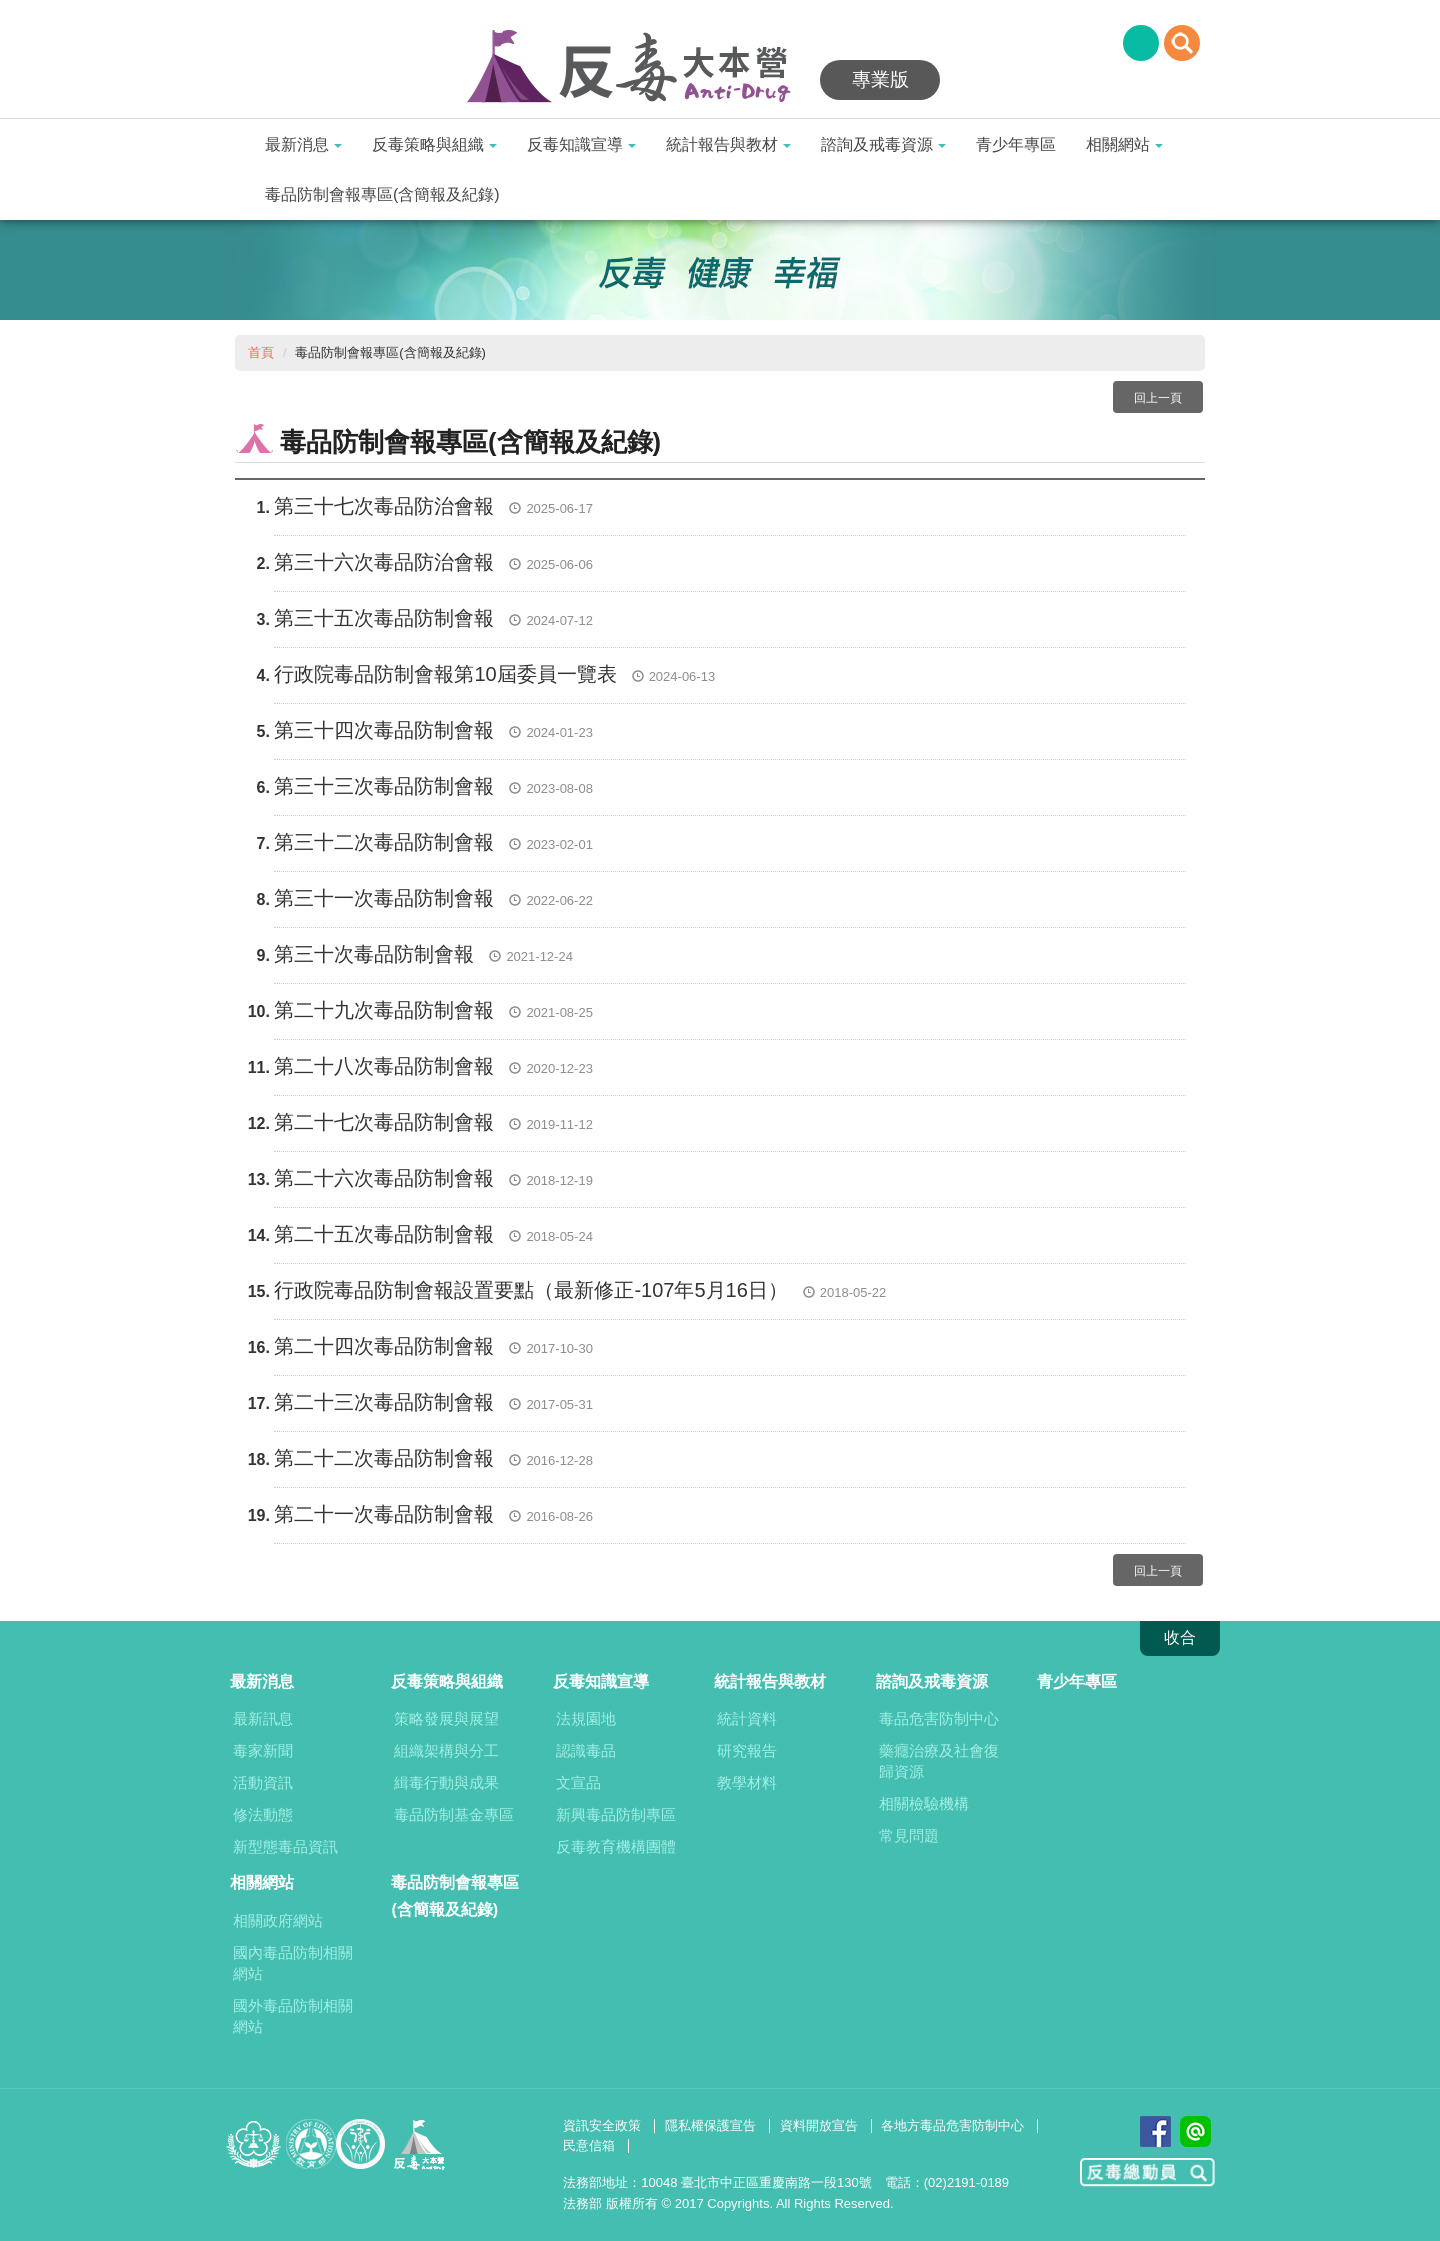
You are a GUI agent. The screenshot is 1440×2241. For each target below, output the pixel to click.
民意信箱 (589, 2145)
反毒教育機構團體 (616, 1846)
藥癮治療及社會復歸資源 (939, 1761)
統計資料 (747, 1718)
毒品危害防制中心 (939, 1718)
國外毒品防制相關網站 (293, 2016)
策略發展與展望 (446, 1718)
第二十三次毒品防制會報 (384, 1402)
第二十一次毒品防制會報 (384, 1514)
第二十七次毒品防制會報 (384, 1122)
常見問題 (909, 1835)
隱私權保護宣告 (710, 2125)
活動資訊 (263, 1782)
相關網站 (1124, 144)
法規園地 (586, 1718)
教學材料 (747, 1782)
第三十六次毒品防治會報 (384, 562)
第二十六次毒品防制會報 (384, 1178)
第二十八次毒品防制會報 (384, 1066)
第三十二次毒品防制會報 (384, 842)
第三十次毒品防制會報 (374, 954)
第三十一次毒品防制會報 (384, 898)
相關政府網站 (278, 1920)
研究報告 (747, 1750)
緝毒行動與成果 (446, 1782)
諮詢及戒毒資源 (883, 144)
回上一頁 (1158, 398)
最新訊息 (263, 1718)
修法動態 (263, 1814)
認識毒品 (586, 1750)
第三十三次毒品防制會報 (384, 786)
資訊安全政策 (602, 2125)
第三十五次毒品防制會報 (384, 618)
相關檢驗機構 (924, 1803)
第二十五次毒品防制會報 (384, 1234)
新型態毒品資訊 (285, 1846)
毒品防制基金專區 (454, 1814)
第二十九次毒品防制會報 (384, 1010)
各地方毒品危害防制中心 (952, 2125)
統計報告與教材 (728, 144)
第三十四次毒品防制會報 (384, 730)
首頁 (261, 352)
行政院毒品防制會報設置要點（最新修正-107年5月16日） (530, 1290)
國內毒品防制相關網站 (293, 1963)
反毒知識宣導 (581, 144)
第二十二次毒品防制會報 (384, 1458)
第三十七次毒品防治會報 (384, 506)
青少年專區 (1016, 144)
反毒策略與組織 (434, 144)
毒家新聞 (263, 1750)
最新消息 (303, 144)
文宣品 (578, 1782)
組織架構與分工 (446, 1750)
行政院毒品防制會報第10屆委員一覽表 (445, 674)
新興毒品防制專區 (616, 1814)
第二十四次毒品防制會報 (384, 1346)
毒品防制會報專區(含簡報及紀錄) (382, 194)
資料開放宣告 (819, 2125)
